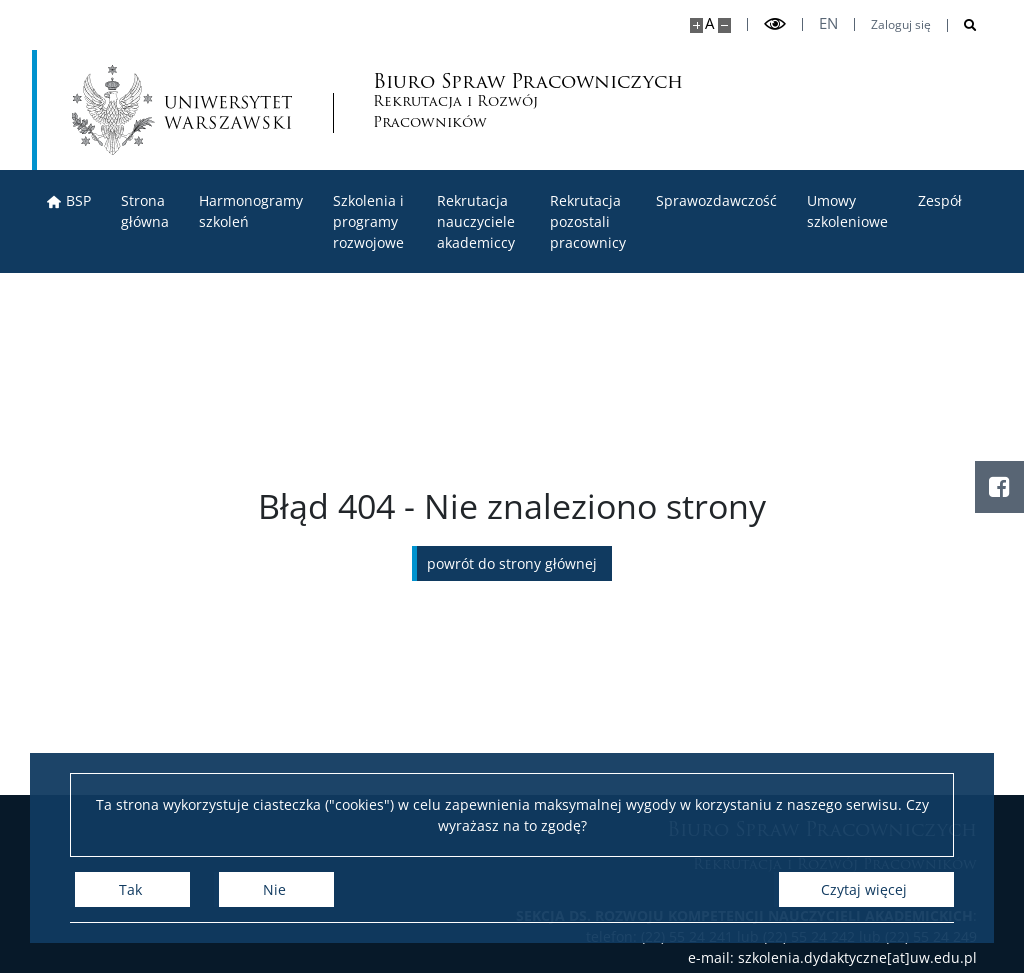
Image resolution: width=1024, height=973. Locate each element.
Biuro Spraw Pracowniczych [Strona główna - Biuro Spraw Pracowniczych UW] (458, 102)
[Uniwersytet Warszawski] (182, 110)
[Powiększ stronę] (696, 25)
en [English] (828, 23)
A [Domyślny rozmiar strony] (709, 23)
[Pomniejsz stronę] (724, 25)
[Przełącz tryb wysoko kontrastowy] (775, 24)
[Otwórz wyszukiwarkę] (962, 25)
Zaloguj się (901, 25)
